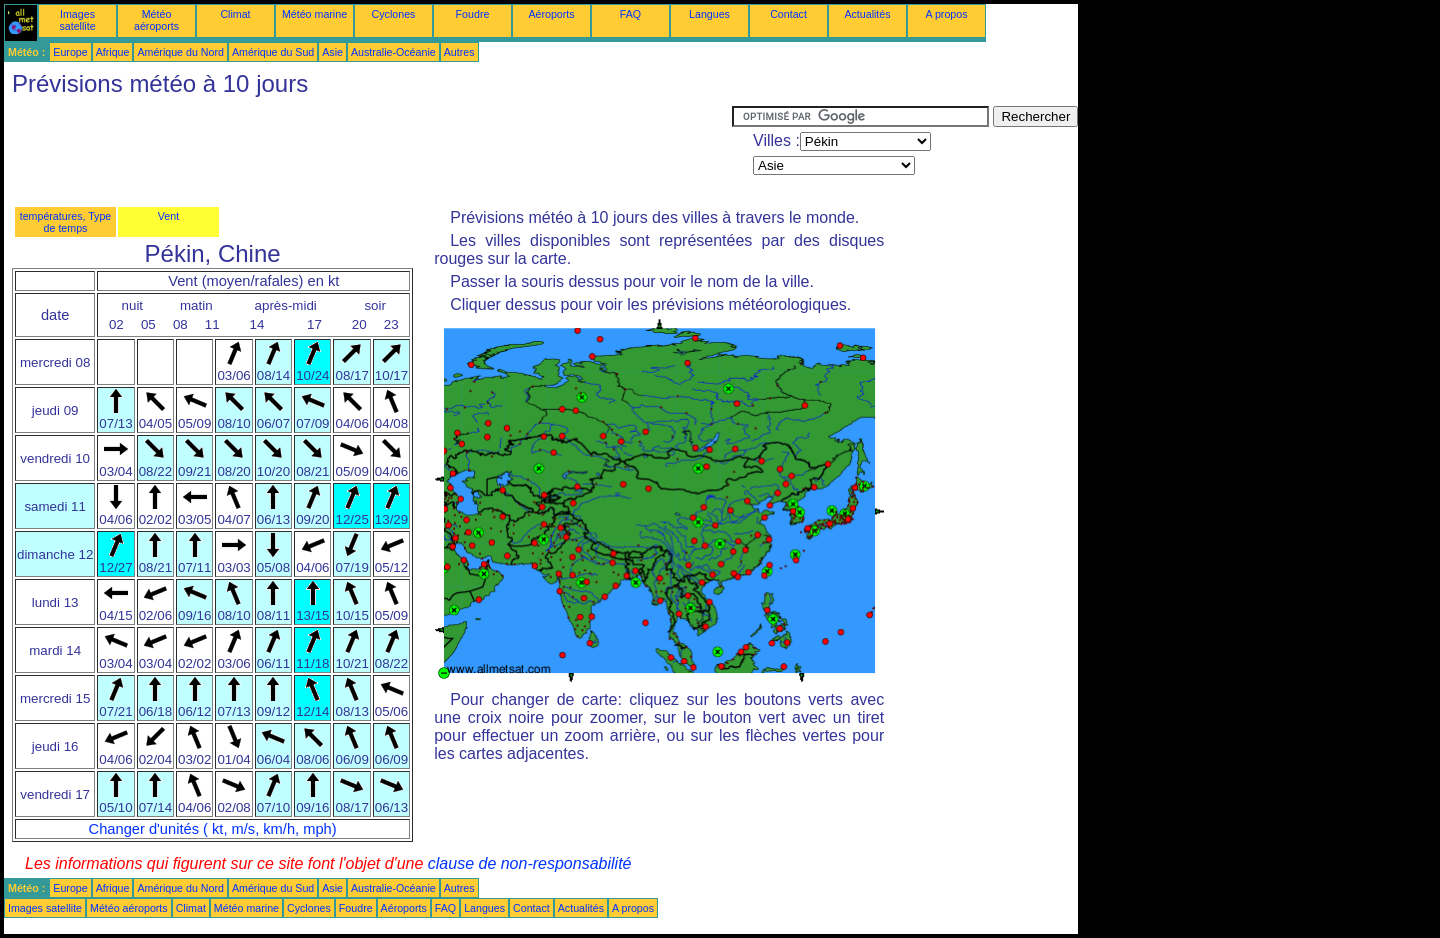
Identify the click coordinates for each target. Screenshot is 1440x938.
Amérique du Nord (180, 52)
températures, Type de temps (66, 222)
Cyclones (394, 14)
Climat (235, 14)
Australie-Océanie (393, 52)
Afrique (113, 52)
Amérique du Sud (273, 52)
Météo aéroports (156, 20)
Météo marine (314, 14)
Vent (168, 216)
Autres (459, 52)
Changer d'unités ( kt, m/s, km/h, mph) (213, 829)
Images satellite (77, 20)
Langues (709, 14)
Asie (332, 52)
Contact (788, 14)
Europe (70, 52)
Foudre (473, 14)
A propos (946, 14)
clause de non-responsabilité (530, 863)
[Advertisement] (368, 151)
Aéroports (551, 14)
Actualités (867, 14)
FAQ (630, 14)
